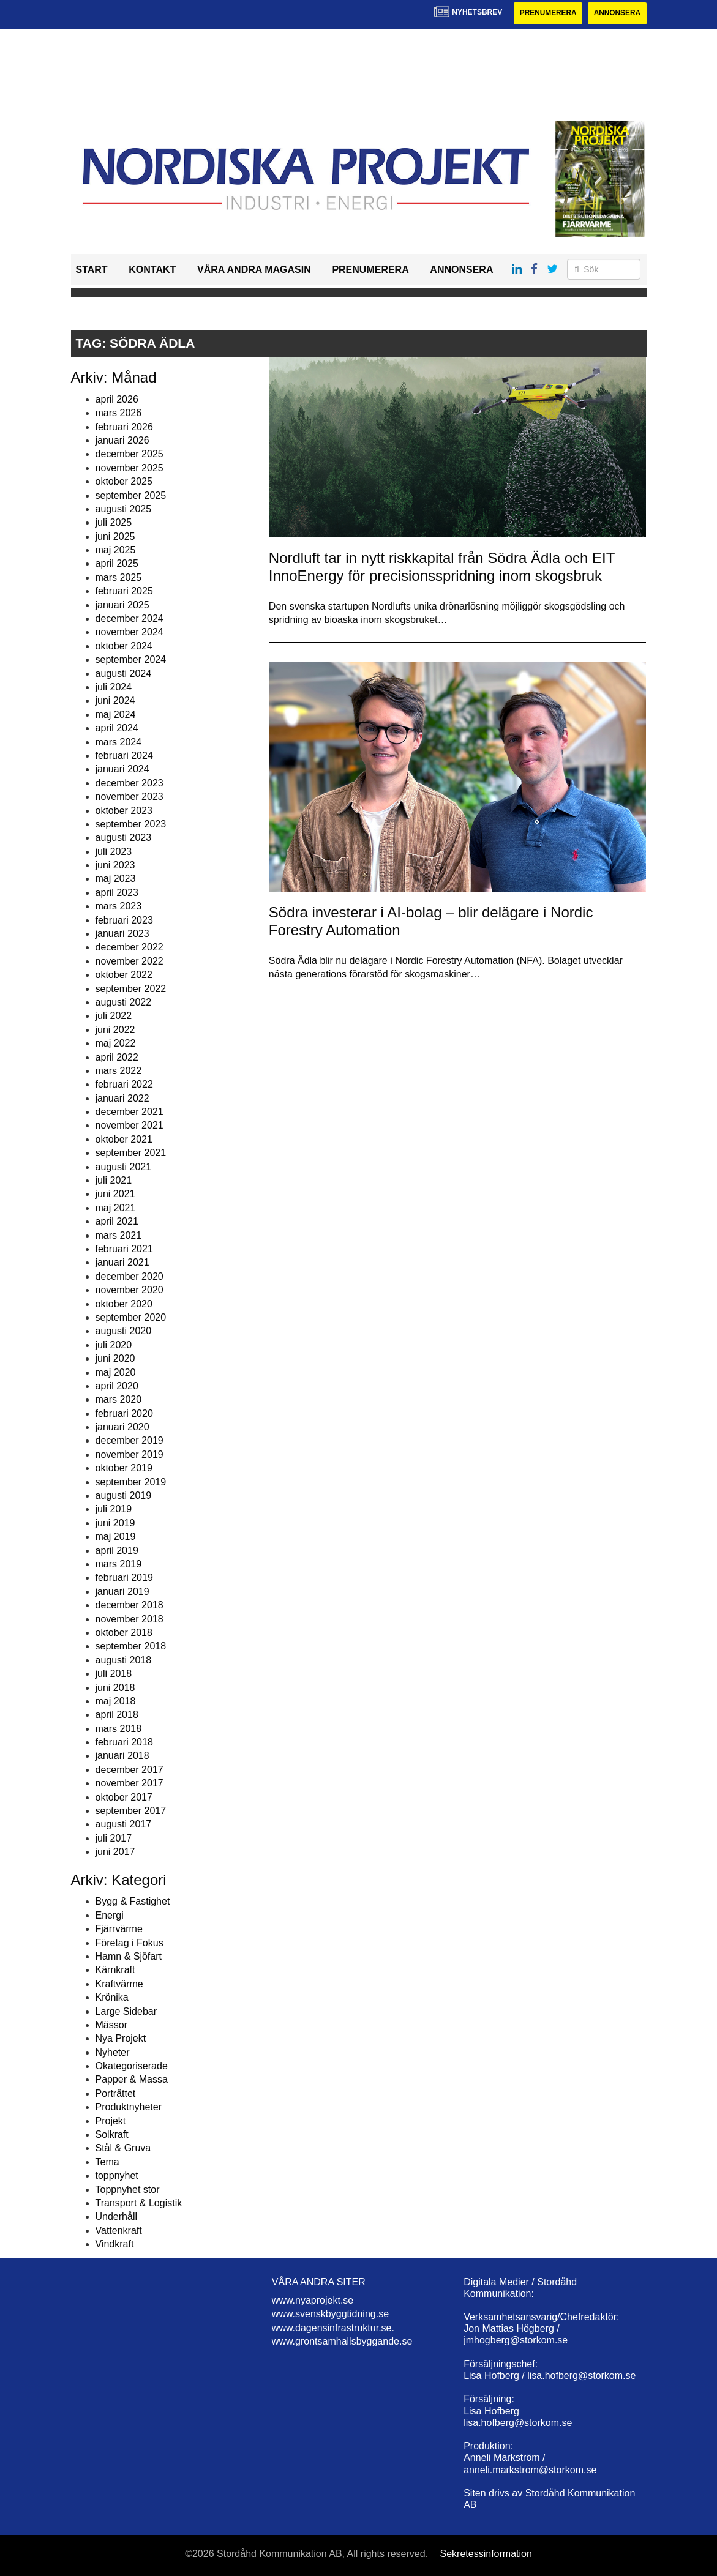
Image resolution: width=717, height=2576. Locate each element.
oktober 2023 (124, 810)
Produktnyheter (129, 2107)
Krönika (112, 1997)
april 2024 (117, 728)
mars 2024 (119, 742)
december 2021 (129, 1112)
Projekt (111, 2121)
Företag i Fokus (129, 1943)
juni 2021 (115, 1194)
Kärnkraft (115, 1970)
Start (92, 269)
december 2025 (129, 454)
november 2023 (129, 796)
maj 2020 (116, 1372)
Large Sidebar (126, 2011)
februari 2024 (124, 755)
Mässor (111, 2025)
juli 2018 (114, 1673)
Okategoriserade (132, 2066)
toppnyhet (117, 2175)
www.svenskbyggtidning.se (330, 2314)
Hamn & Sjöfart (129, 1956)
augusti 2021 (124, 1167)
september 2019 (131, 1482)
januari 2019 (122, 1591)
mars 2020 (119, 1400)
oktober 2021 (124, 1139)
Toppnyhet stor (128, 2189)
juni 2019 (115, 1523)
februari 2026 (124, 427)
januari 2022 (122, 1098)
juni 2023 (115, 865)
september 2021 (131, 1153)
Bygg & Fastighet (133, 1902)
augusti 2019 (124, 1495)
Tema (107, 2162)
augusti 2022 (124, 1002)
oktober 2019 (124, 1468)
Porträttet (116, 2093)
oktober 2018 (124, 1632)
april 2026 (117, 399)
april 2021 (117, 1221)
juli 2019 (114, 1509)
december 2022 (129, 948)
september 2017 (131, 1810)
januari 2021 (122, 1263)
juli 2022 (114, 1016)
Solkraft (112, 2134)
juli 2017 (114, 1838)
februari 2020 (124, 1413)
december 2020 (129, 1276)
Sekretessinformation (486, 2554)
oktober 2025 (124, 481)
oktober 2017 (124, 1797)
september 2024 (131, 659)
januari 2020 (122, 1427)
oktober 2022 (124, 974)
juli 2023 (114, 851)
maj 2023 (116, 879)
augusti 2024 (124, 673)
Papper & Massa (132, 2080)
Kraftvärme (119, 1984)
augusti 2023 (124, 838)
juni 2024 (115, 701)
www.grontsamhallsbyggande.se (342, 2341)
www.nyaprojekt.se (312, 2300)
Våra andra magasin (254, 269)
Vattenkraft (119, 2230)
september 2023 (131, 824)
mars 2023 (119, 906)
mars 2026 (119, 413)
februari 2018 (124, 1742)
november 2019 (129, 1454)
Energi (110, 1915)
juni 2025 (115, 536)
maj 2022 (116, 1043)
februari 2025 (124, 591)
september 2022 (131, 989)
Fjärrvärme (119, 1929)
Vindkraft (115, 2244)
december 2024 (129, 618)
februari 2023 (124, 920)
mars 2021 (119, 1235)
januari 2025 (122, 605)
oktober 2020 (124, 1304)
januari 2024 (122, 769)
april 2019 (117, 1550)
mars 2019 (119, 1564)
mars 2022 (119, 1071)
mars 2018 (119, 1728)
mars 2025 (119, 577)
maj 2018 (116, 1701)
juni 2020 (115, 1358)
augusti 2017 (124, 1825)
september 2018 (131, 1646)
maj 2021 (116, 1208)
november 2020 (129, 1290)
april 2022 (117, 1057)
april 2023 (117, 892)
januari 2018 (122, 1756)
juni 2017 (115, 1851)
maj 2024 (116, 714)
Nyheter (113, 2052)
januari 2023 (122, 933)
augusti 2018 (124, 1660)
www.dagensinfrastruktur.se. (333, 2328)
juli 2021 (114, 1180)
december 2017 (129, 1769)
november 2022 (129, 961)
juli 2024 (114, 687)
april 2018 (117, 1715)
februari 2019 (124, 1578)
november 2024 (129, 632)
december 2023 (129, 783)
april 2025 (117, 564)
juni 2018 (115, 1687)
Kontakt (152, 269)
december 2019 (129, 1441)
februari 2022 (124, 1085)
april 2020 (117, 1386)
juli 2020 (114, 1345)
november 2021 (129, 1126)
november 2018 (129, 1619)
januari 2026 (122, 440)
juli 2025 (114, 523)
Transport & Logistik (139, 2203)
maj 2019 (116, 1536)
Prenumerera (547, 13)
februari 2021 (124, 1249)
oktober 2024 (124, 646)
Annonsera (616, 13)
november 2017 (129, 1783)
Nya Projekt (121, 2039)
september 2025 (131, 495)
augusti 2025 (124, 509)
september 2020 (131, 1317)
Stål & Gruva (123, 2148)
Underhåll (116, 2217)
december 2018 (129, 1605)
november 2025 (129, 468)
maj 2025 (116, 550)
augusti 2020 (124, 1331)
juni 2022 (115, 1030)
